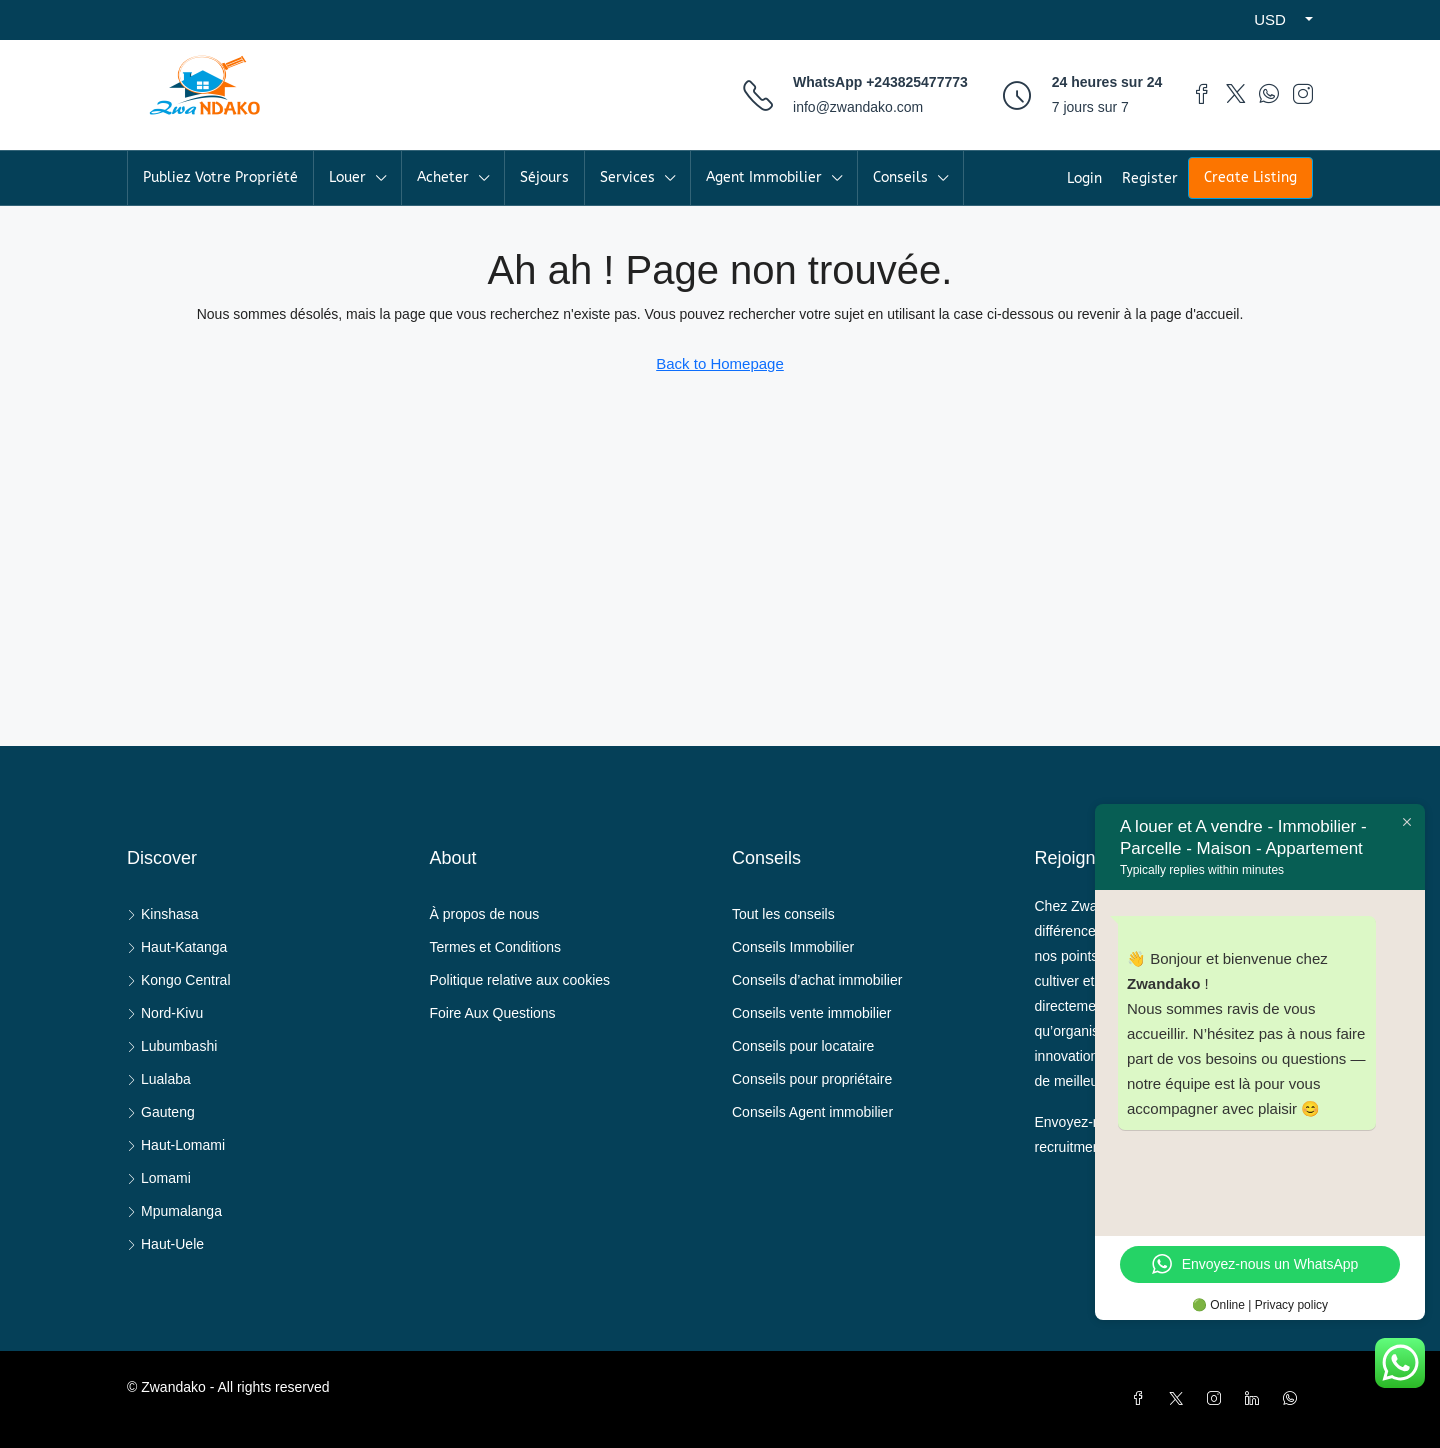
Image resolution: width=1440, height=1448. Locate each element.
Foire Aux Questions (493, 1013)
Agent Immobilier (764, 177)
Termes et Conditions (496, 947)
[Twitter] (1180, 1399)
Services (627, 177)
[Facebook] (1142, 1399)
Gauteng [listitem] (161, 1112)
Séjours (544, 177)
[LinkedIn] (1256, 1399)
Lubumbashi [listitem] (172, 1046)
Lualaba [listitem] (159, 1079)
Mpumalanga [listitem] (174, 1211)
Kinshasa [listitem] (163, 914)
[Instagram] (1218, 1399)
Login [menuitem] (1084, 178)
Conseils (900, 177)
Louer (347, 177)
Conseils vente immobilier (812, 1013)
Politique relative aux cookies (520, 980)
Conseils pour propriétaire (812, 1079)
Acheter (443, 177)
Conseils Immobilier (793, 947)
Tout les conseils (783, 914)
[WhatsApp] (1294, 1399)
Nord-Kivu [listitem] (165, 1013)
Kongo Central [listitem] (179, 980)
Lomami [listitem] (159, 1178)
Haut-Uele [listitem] (165, 1244)
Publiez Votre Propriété (220, 177)
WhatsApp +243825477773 (880, 82)
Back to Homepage (720, 363)
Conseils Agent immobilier (812, 1112)
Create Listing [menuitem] (1250, 177)
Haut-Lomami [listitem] (176, 1145)
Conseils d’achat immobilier (817, 980)
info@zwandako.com (858, 107)
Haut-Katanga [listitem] (177, 947)
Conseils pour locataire (803, 1046)
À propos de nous (485, 914)
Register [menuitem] (1150, 178)
